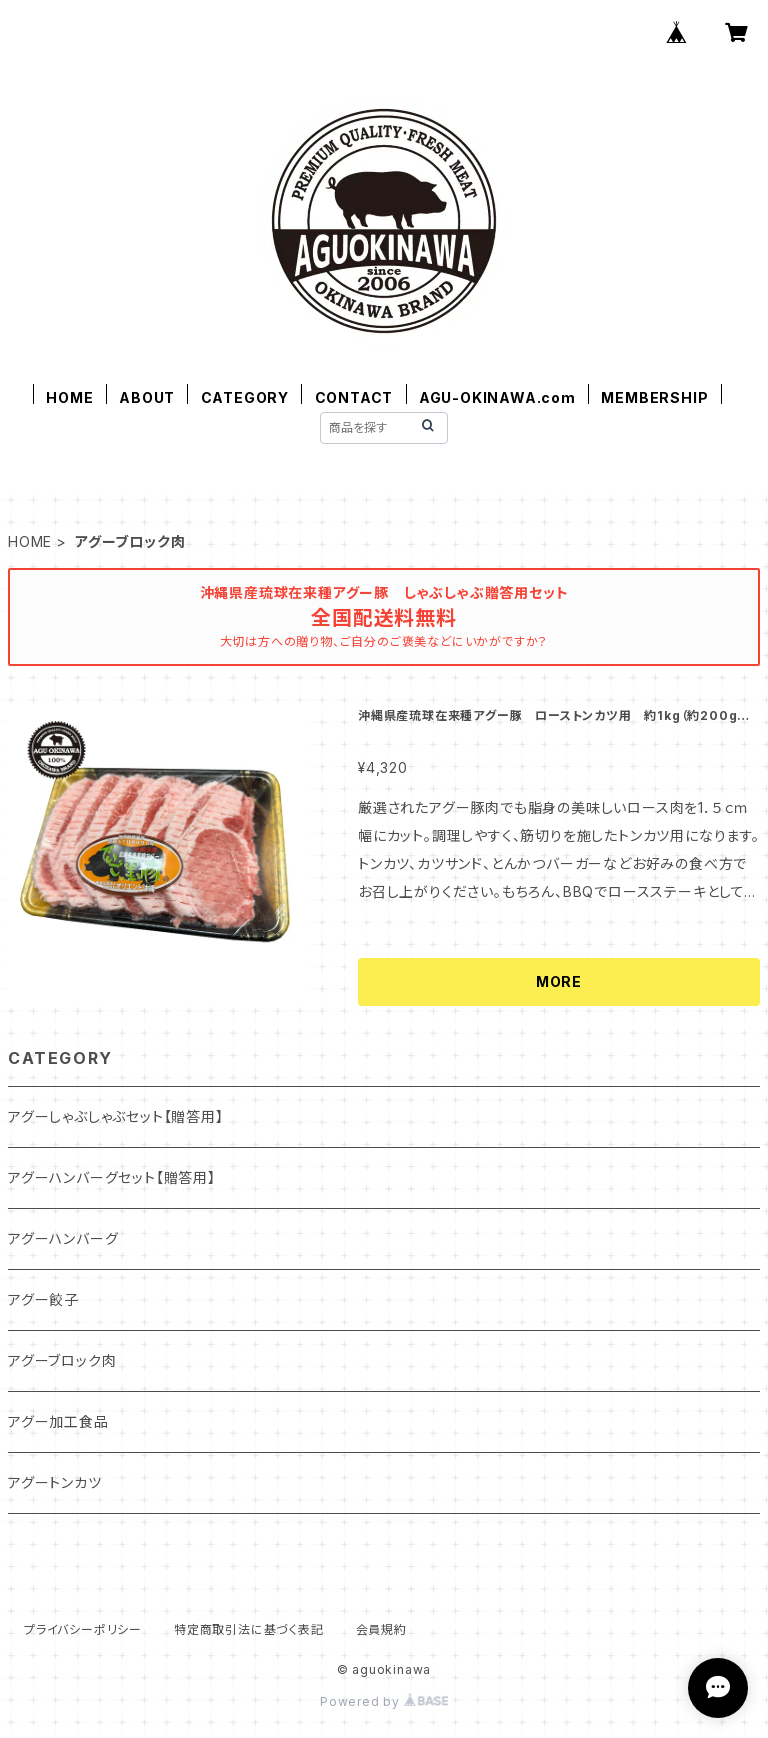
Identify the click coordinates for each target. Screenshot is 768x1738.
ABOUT (147, 397)
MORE (559, 981)
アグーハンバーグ (63, 1238)
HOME (69, 397)
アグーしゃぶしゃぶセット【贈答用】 (116, 1116)
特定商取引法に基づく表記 (249, 1629)
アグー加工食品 (58, 1421)
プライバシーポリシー (83, 1629)
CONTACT (354, 397)
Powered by (384, 1701)
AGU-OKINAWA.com (497, 397)
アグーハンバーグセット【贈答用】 (112, 1177)
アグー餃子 (43, 1299)
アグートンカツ (55, 1482)
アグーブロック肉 (62, 1360)
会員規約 (381, 1629)
